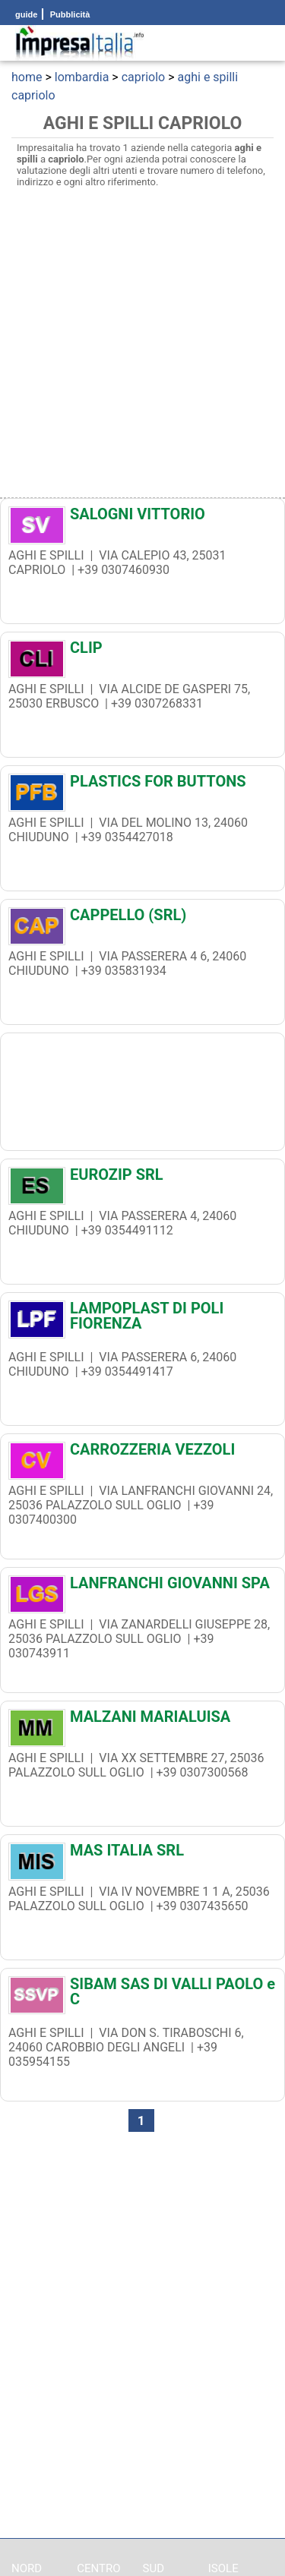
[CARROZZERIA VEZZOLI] (142, 1453)
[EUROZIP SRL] (142, 1178)
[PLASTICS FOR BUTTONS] (142, 785)
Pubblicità (69, 14)
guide (26, 14)
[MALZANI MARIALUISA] (142, 1720)
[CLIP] (142, 651)
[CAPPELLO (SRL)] (142, 918)
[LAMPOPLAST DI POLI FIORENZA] (142, 1316)
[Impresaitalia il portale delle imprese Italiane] (79, 43)
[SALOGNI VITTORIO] (142, 517)
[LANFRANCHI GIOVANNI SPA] (142, 1586)
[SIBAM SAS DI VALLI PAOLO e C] (142, 1991)
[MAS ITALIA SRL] (142, 1854)
